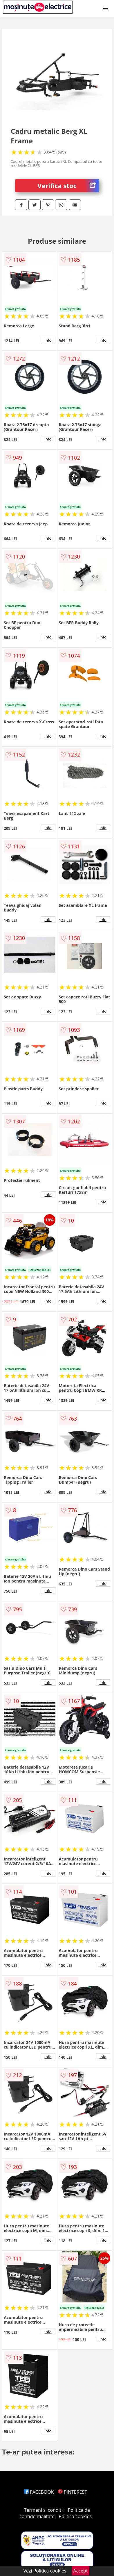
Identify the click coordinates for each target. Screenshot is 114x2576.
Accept (80, 2571)
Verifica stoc (68, 185)
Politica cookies (75, 2516)
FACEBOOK (39, 2492)
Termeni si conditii (44, 2510)
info (48, 340)
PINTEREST (72, 2492)
